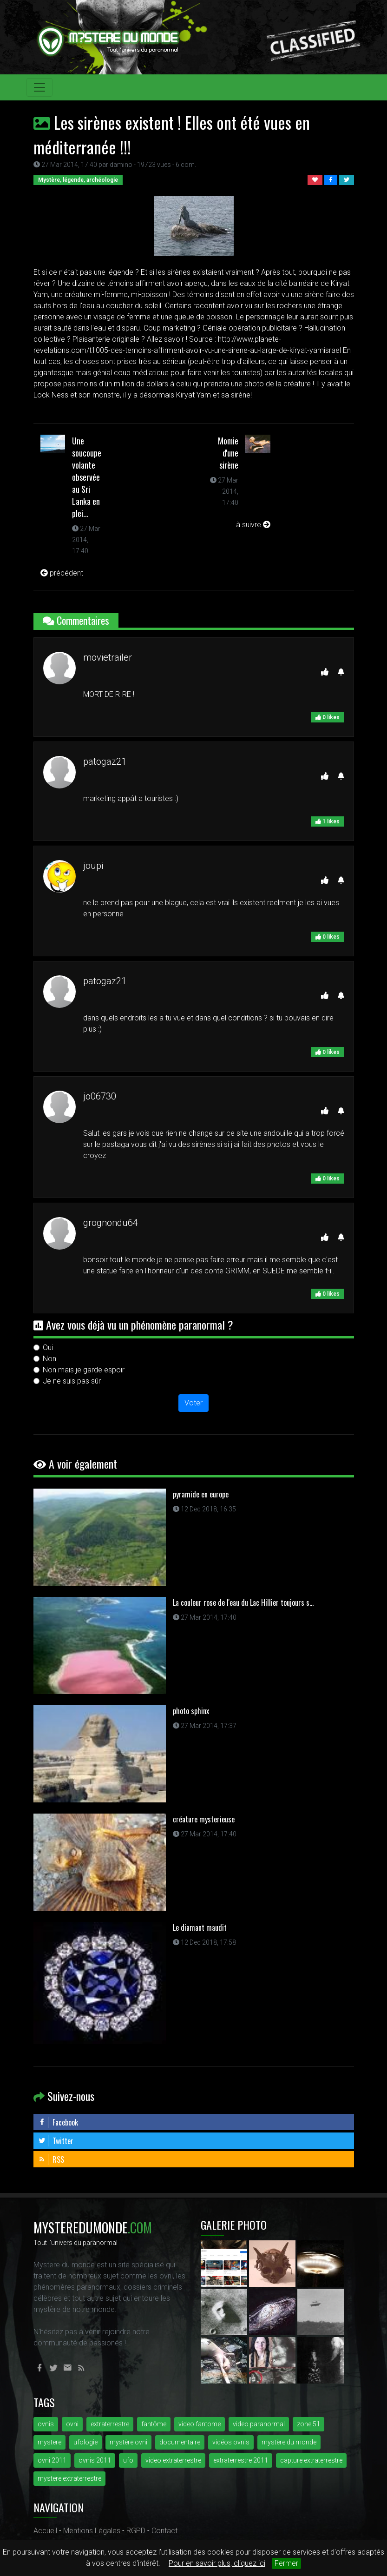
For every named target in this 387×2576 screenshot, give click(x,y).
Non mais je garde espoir (84, 1369)
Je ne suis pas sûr (72, 1381)
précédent (61, 573)
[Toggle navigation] (39, 87)
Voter (193, 1402)
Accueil (45, 2530)
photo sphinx (191, 1710)
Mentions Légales (91, 2530)
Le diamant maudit (200, 1927)
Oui (48, 1347)
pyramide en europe (201, 1494)
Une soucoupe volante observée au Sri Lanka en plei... (86, 477)
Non (49, 1358)
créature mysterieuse (204, 1819)
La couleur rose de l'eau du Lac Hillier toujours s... (243, 1602)
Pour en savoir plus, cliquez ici (217, 2563)
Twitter (55, 2140)
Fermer (286, 2563)
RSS (51, 2159)
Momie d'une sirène (228, 453)
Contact (164, 2530)
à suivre (253, 524)
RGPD (135, 2530)
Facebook (58, 2122)
